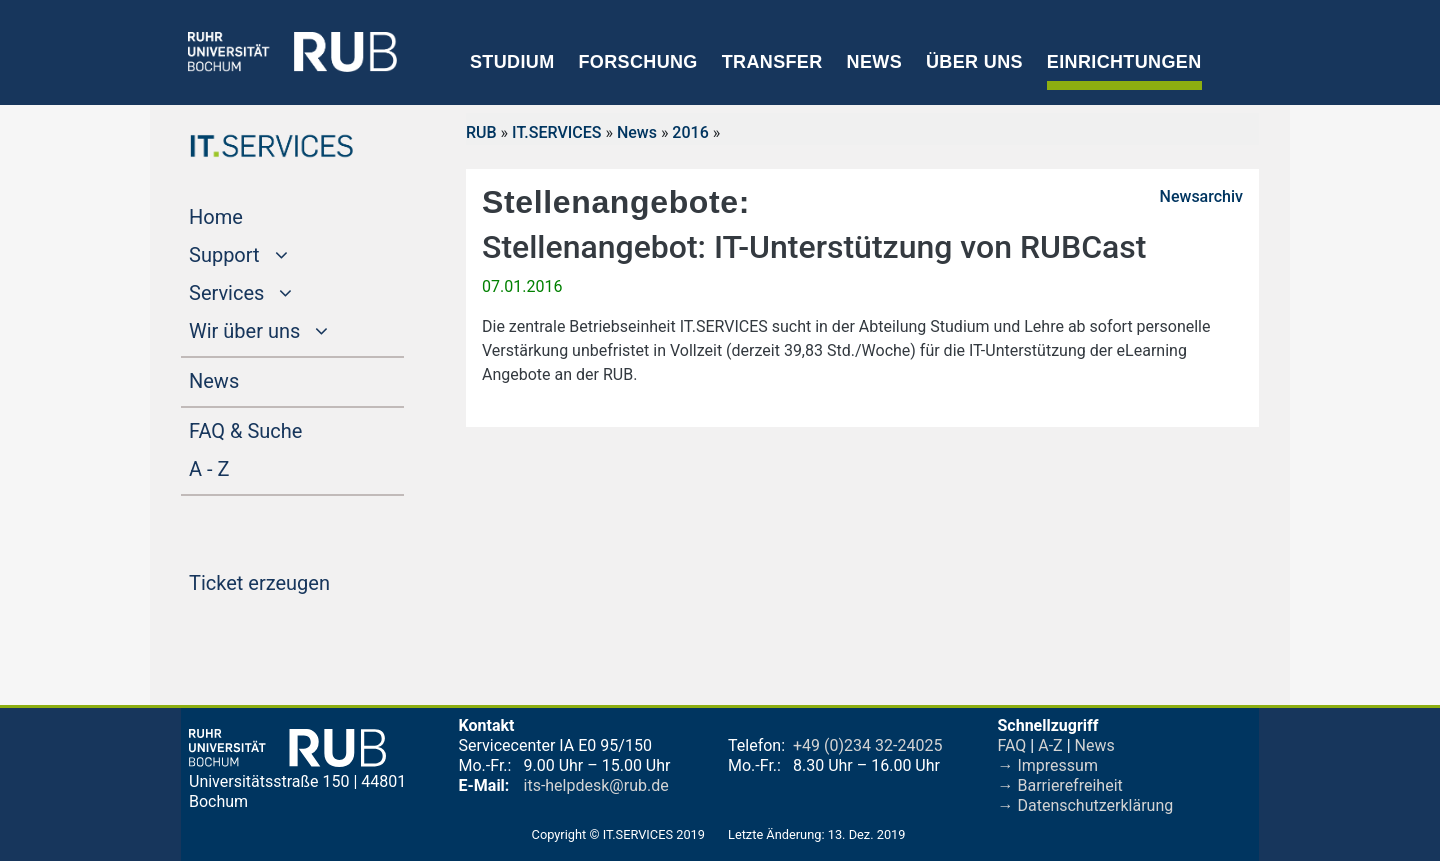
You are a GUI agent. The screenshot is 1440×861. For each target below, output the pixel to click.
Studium (512, 62)
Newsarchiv (1201, 196)
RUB (481, 132)
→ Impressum (1048, 765)
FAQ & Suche (245, 431)
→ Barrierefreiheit (1060, 785)
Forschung (637, 62)
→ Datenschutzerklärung (1086, 805)
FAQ (1012, 745)
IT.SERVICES (556, 132)
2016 (690, 132)
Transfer (772, 62)
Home (254, 215)
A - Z (247, 467)
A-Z (1050, 745)
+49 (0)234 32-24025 (867, 745)
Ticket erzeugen (296, 581)
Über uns (974, 62)
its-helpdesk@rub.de (596, 785)
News (874, 62)
